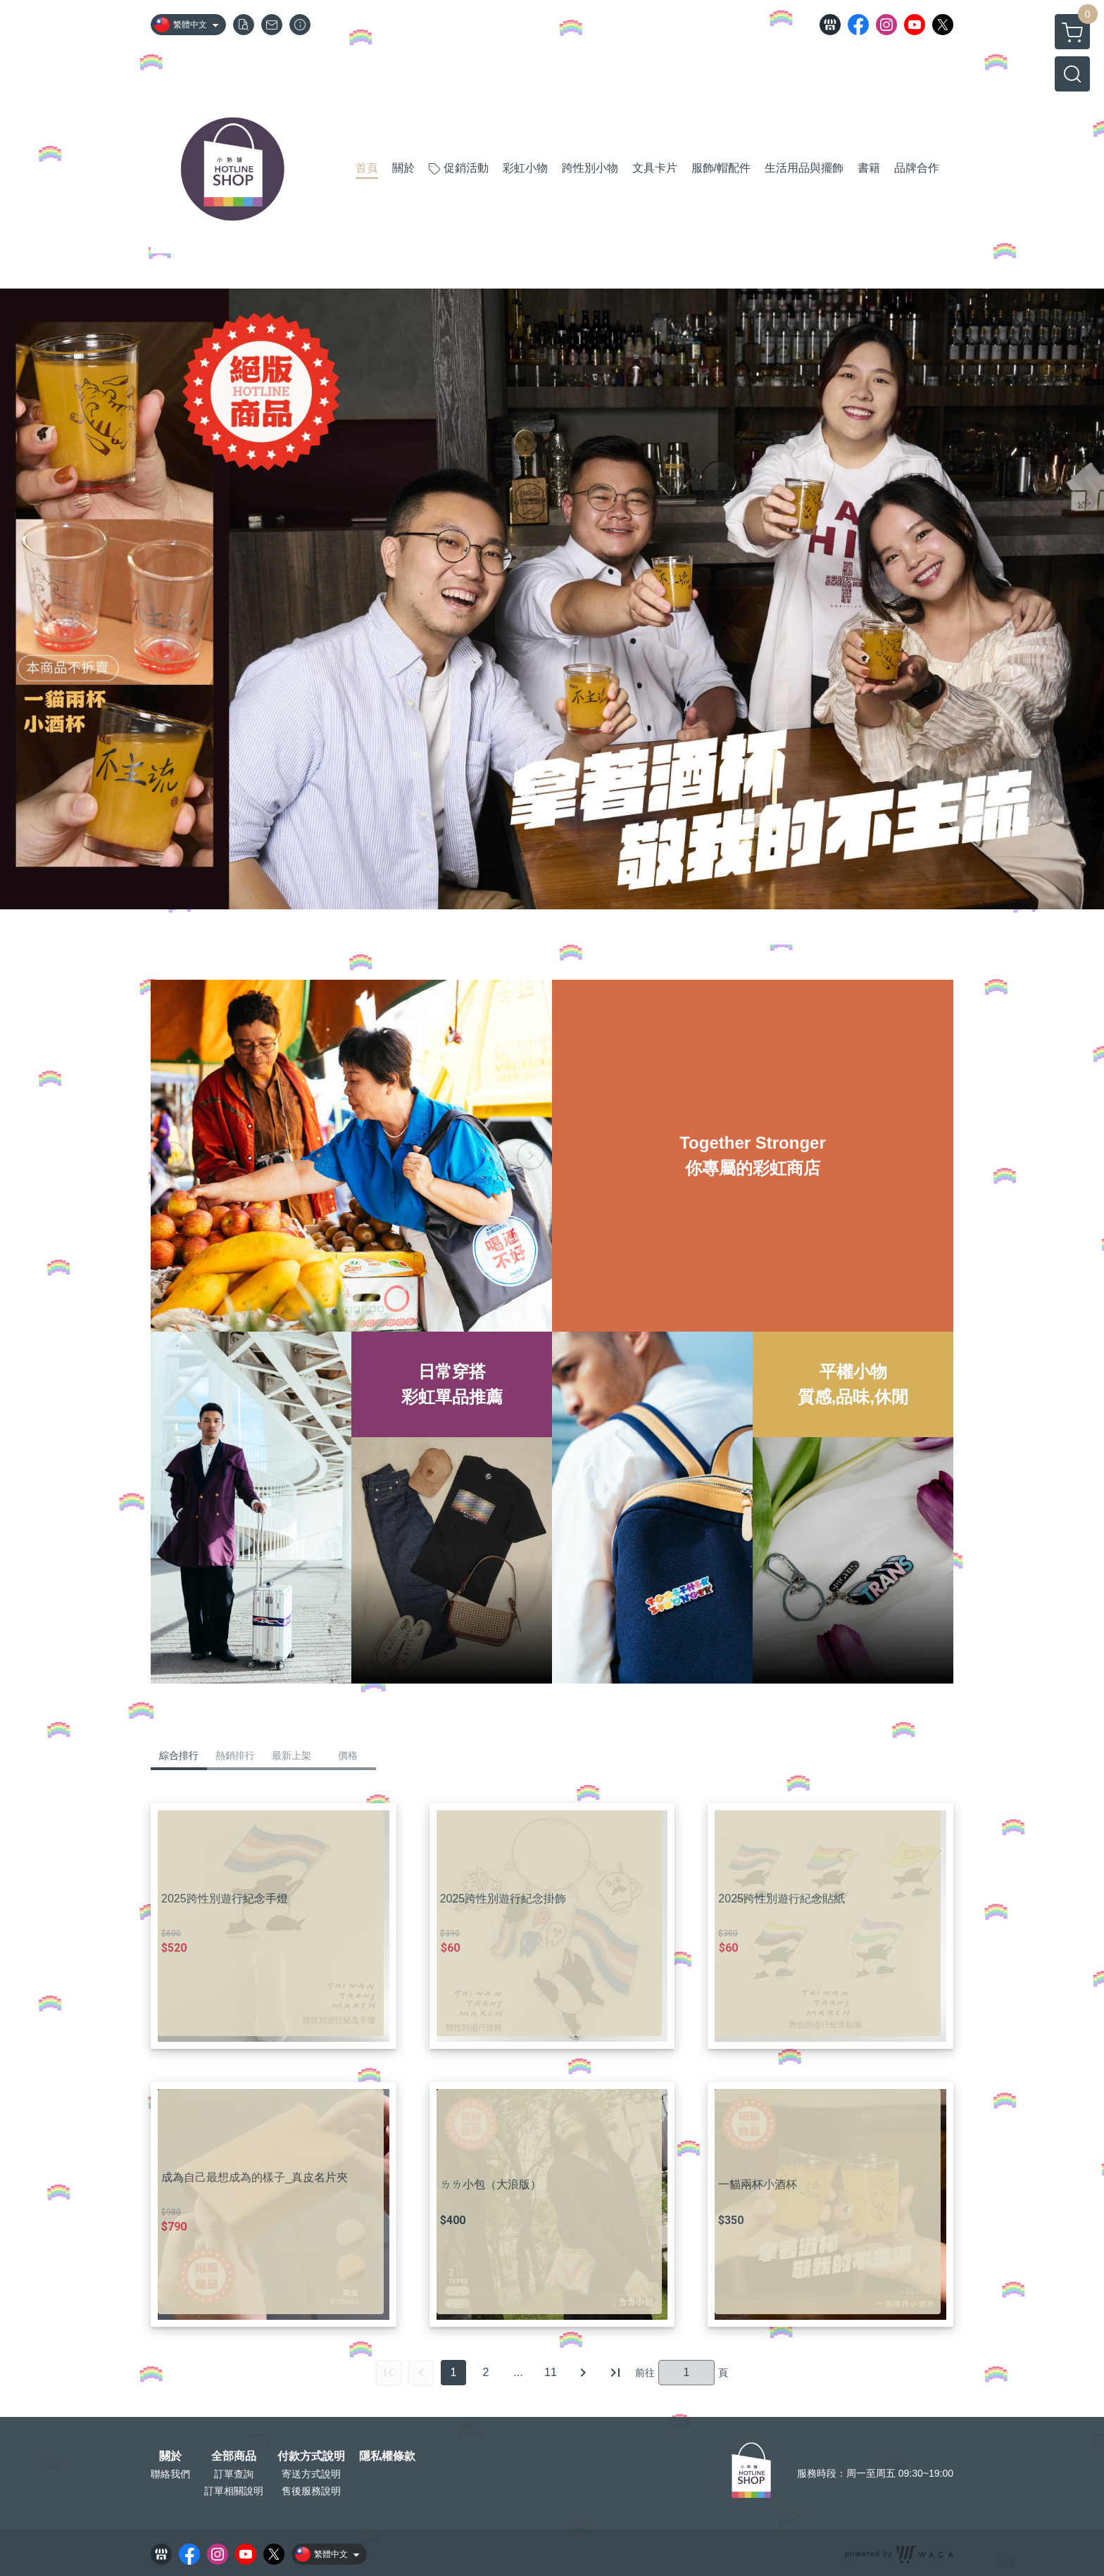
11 (550, 2372)
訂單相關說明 (233, 2491)
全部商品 (233, 2456)
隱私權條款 (387, 2456)
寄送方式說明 (311, 2474)
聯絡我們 (170, 2474)
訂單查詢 (233, 2474)
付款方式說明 (311, 2456)
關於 (170, 2456)
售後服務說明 (311, 2491)
